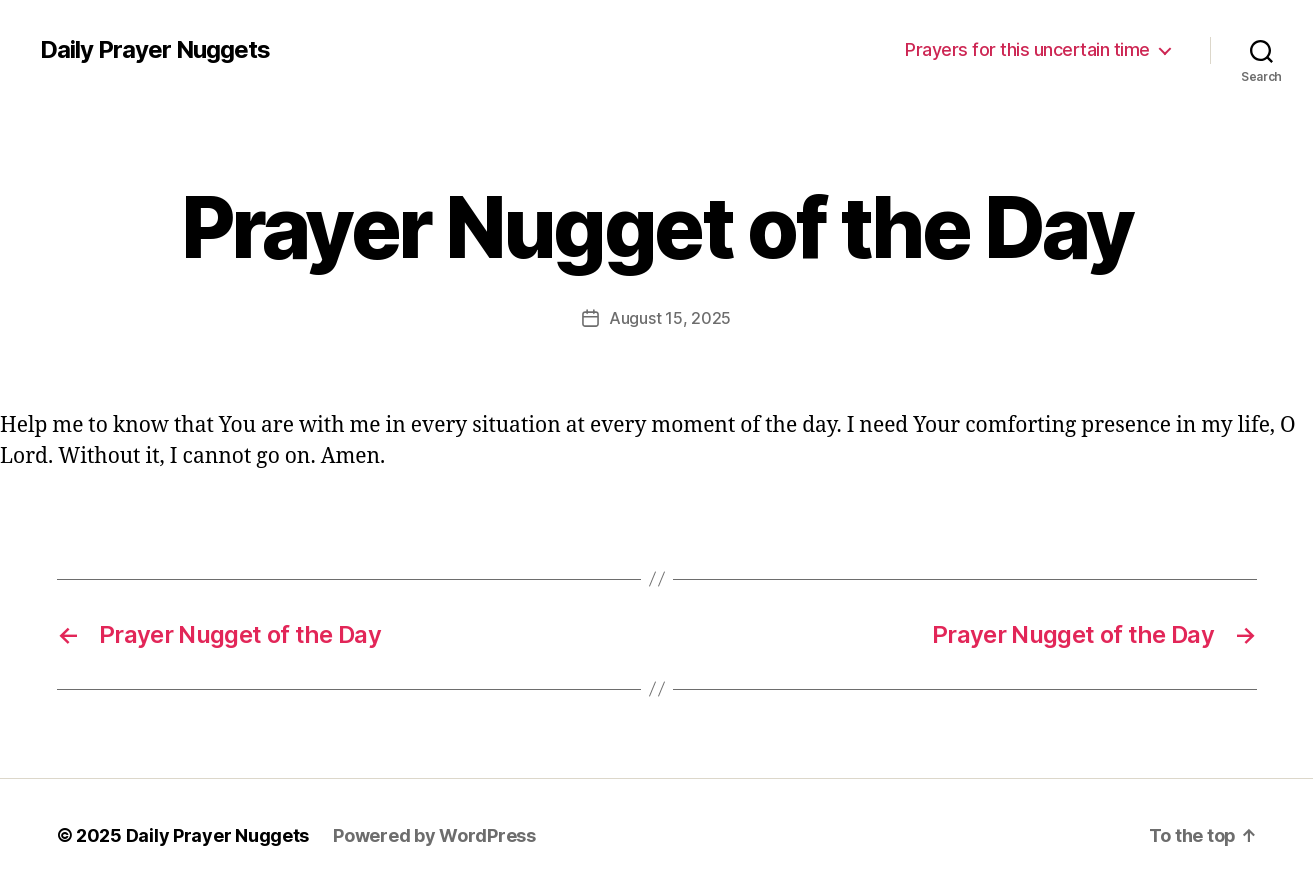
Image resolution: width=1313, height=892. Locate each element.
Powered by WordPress (434, 835)
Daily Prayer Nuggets (155, 50)
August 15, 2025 (670, 318)
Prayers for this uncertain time (1027, 49)
